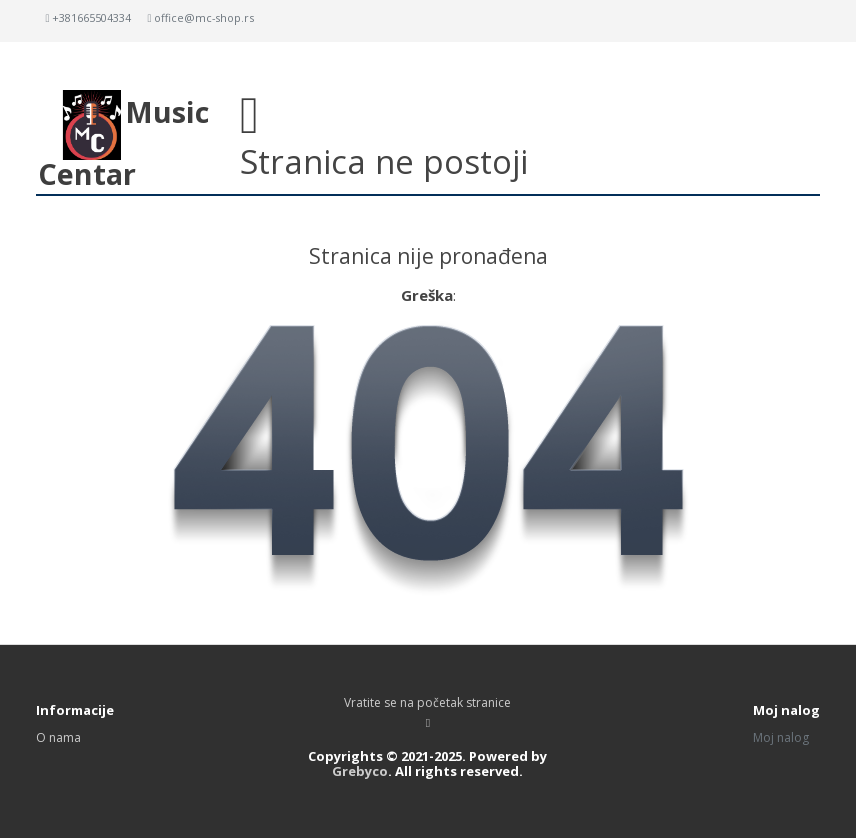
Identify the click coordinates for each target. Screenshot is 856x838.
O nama (58, 737)
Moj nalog (781, 737)
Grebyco (360, 771)
